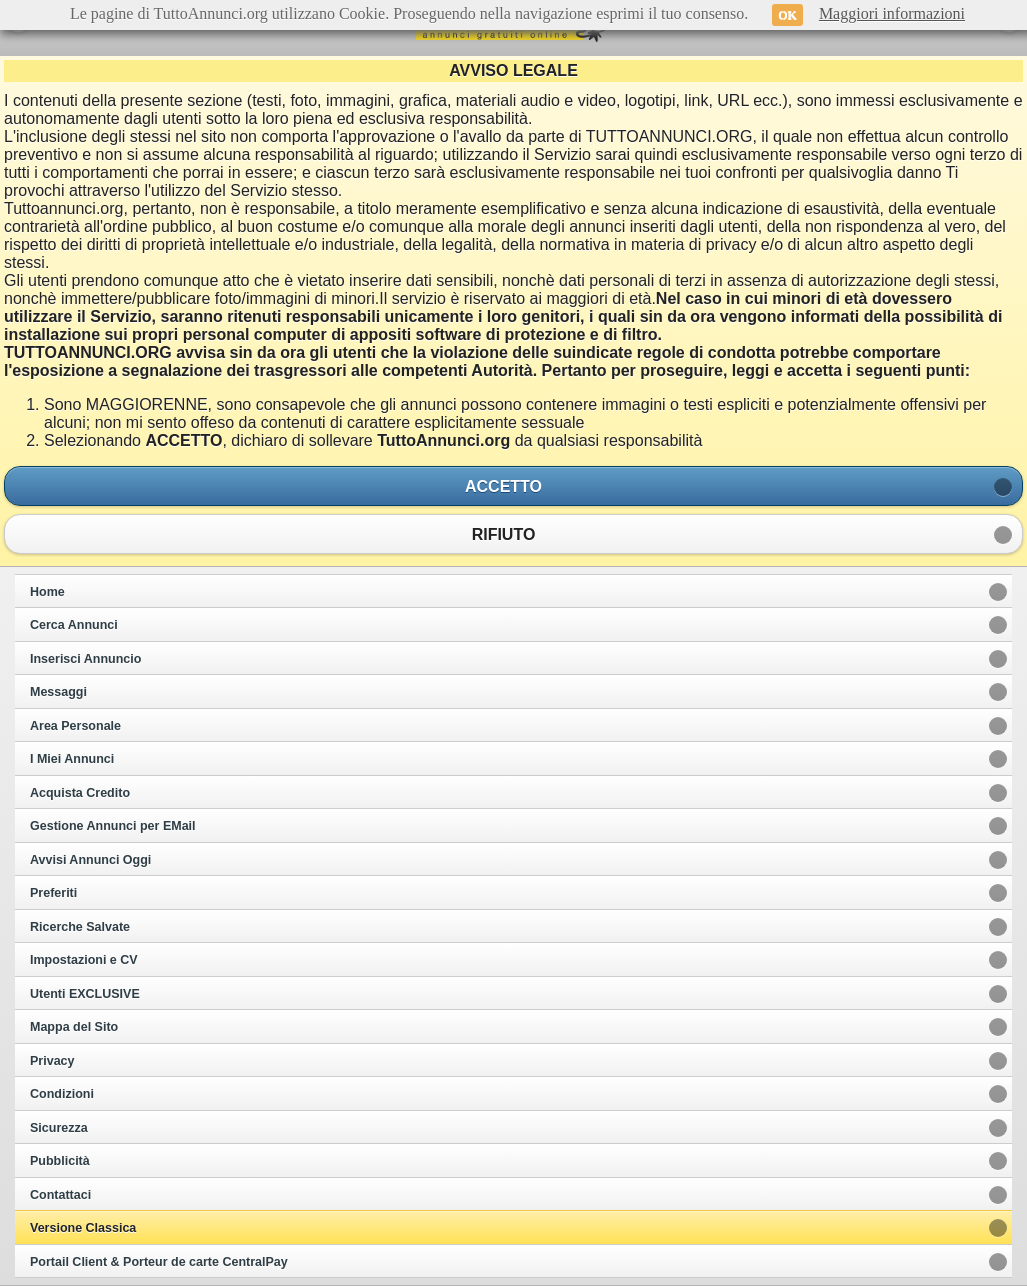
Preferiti (53, 893)
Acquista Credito (80, 793)
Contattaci (60, 1195)
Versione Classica (83, 1228)
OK (787, 15)
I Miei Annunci (72, 759)
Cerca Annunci (74, 625)
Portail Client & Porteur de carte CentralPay (159, 1262)
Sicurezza (59, 1128)
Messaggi (58, 692)
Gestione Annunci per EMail (113, 826)
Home (47, 592)
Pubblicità (60, 1161)
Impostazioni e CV (84, 960)
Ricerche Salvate (80, 927)
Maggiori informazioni (892, 13)
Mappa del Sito (74, 1027)
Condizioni (62, 1094)
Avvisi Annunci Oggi (90, 860)
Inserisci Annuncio (85, 659)
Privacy (52, 1061)
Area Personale (75, 726)
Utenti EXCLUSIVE (85, 994)
